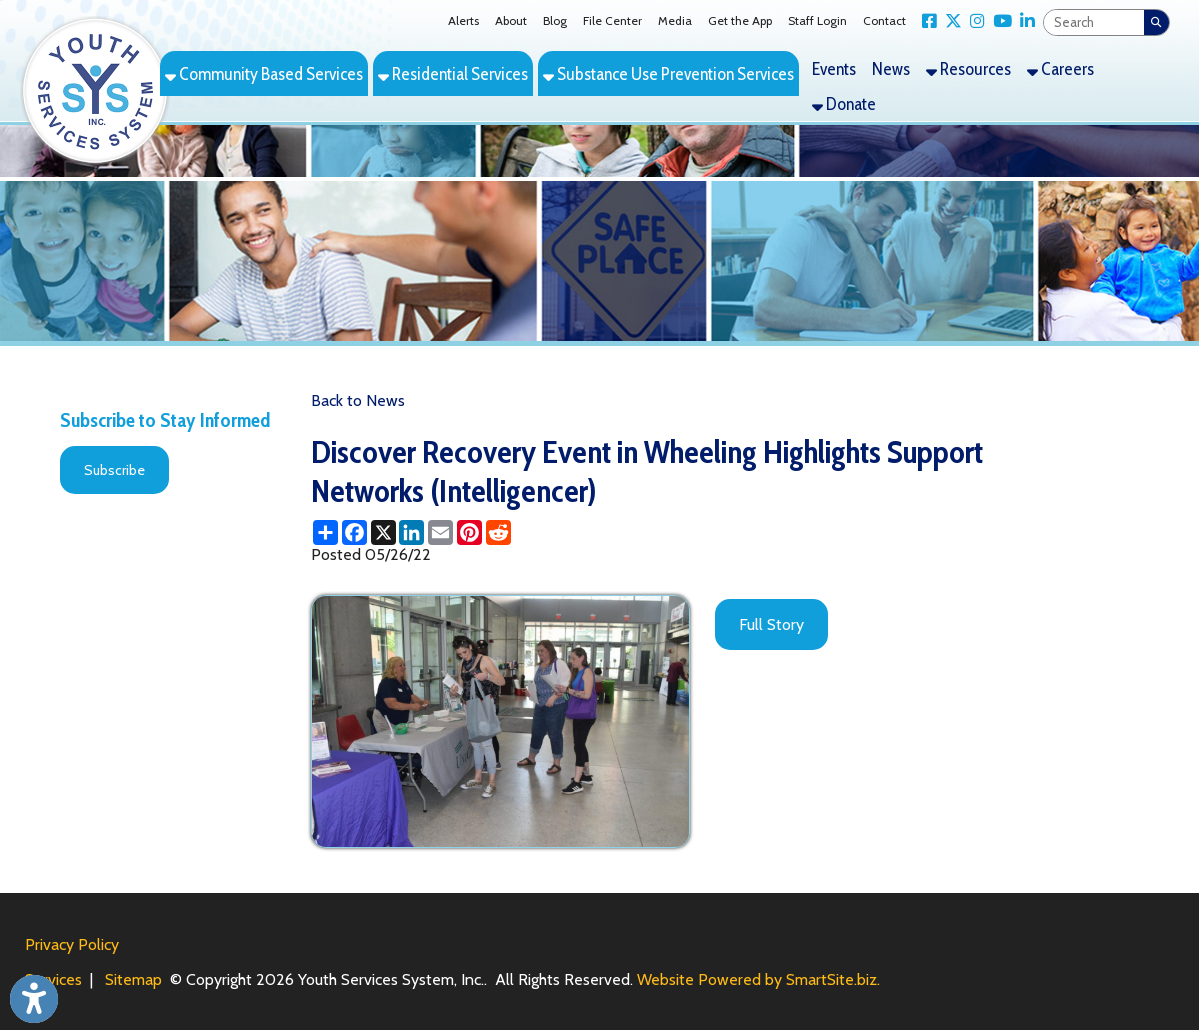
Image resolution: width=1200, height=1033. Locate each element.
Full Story (771, 624)
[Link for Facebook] (925, 21)
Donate (844, 103)
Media (675, 20)
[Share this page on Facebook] (354, 532)
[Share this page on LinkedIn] (411, 532)
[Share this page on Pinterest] (469, 532)
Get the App (740, 20)
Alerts (463, 20)
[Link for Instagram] (973, 21)
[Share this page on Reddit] (498, 532)
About (511, 20)
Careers (1060, 68)
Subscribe (114, 470)
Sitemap (133, 979)
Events (834, 68)
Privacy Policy (72, 944)
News (891, 68)
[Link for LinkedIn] (1023, 21)
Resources (968, 68)
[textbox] (1094, 22)
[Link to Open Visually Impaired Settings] (34, 999)
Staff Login (817, 20)
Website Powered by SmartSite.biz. (758, 979)
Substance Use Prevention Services (668, 73)
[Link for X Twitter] (949, 21)
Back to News (358, 400)
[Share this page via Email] (440, 532)
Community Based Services (264, 73)
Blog (555, 20)
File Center (612, 20)
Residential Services (453, 73)
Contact (884, 20)
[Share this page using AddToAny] (325, 532)
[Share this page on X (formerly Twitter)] (383, 532)
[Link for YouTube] (998, 21)
